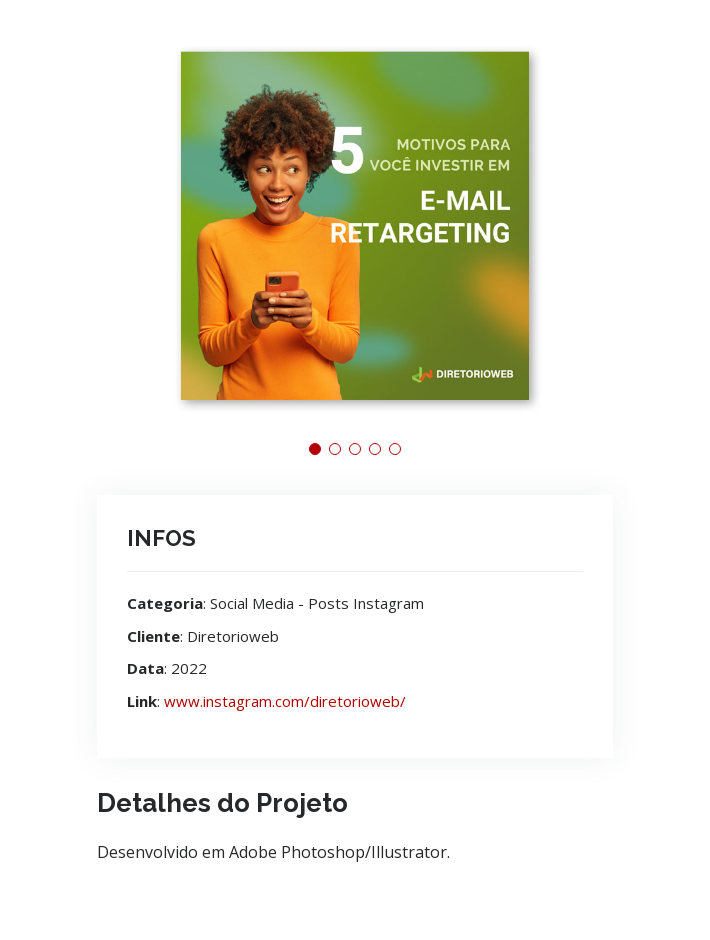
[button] (315, 449)
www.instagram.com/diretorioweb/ (285, 701)
